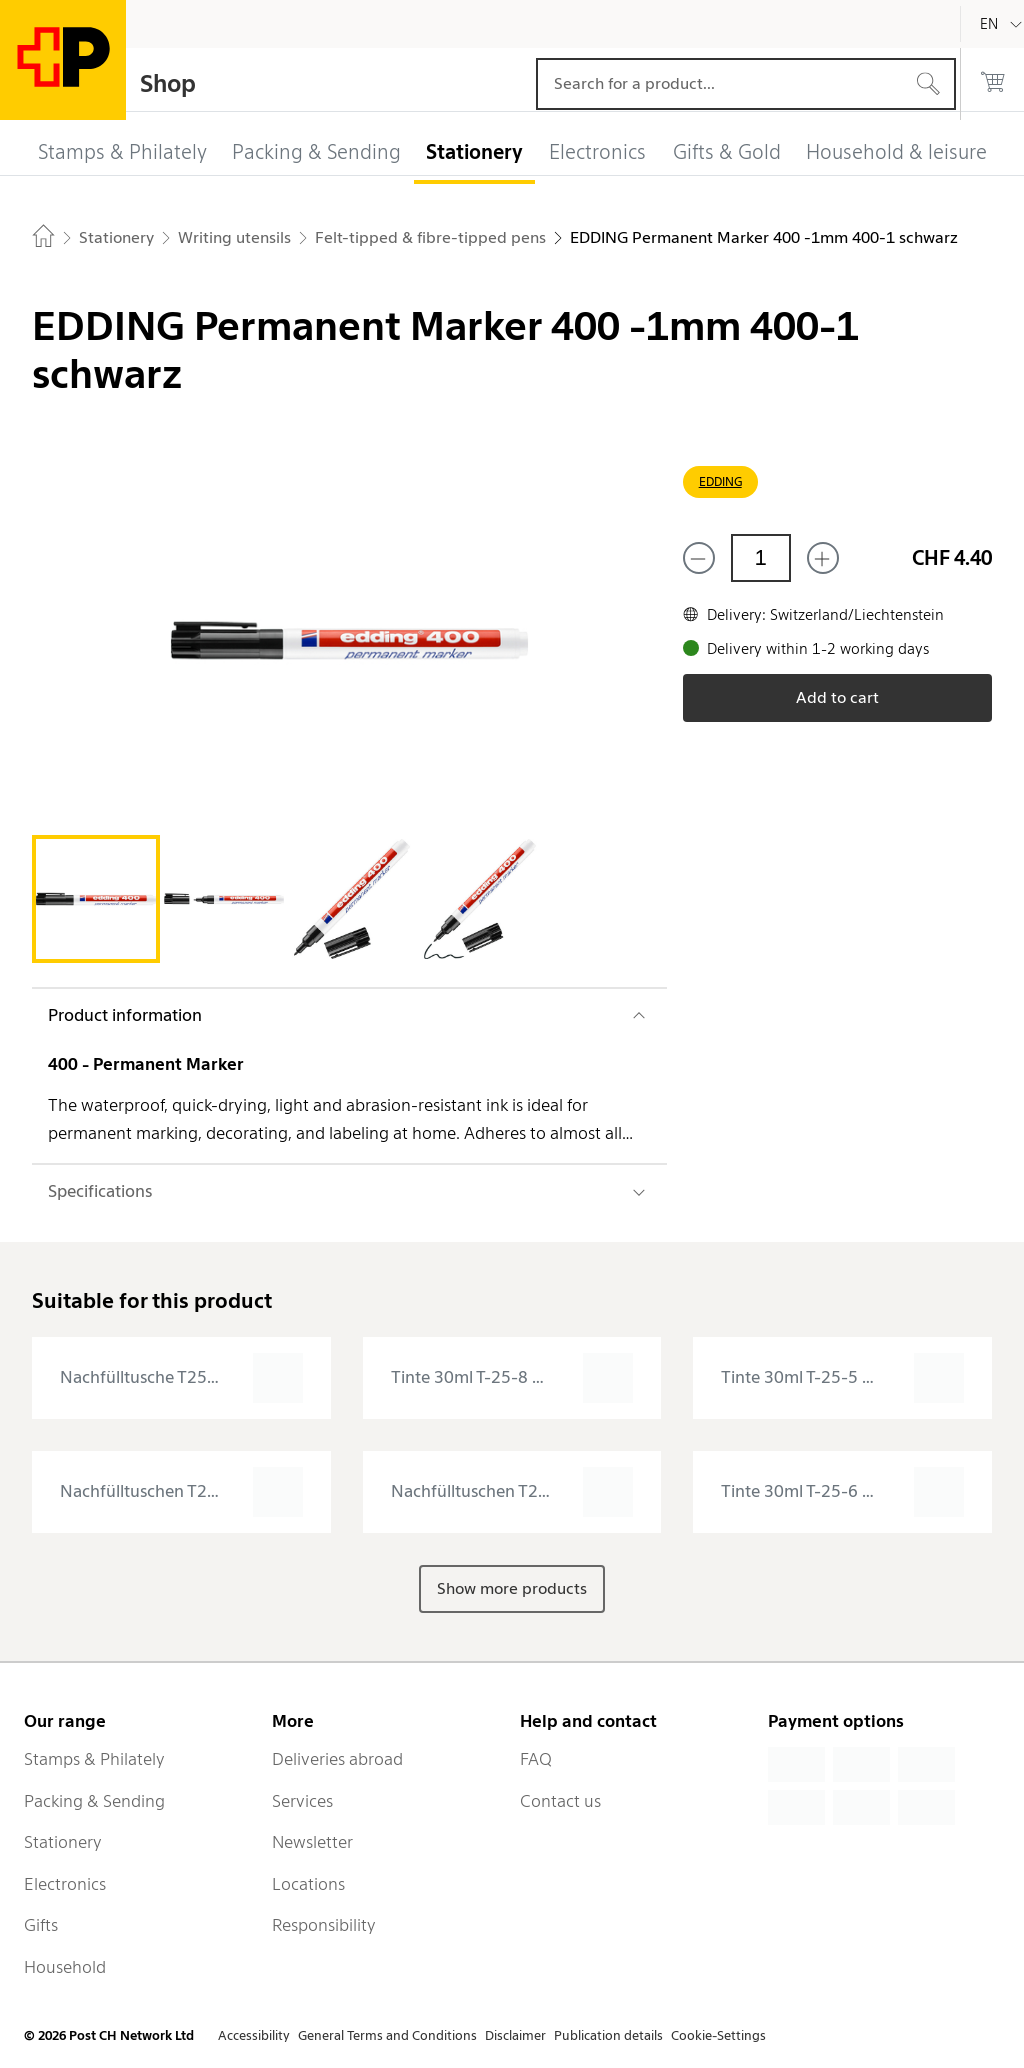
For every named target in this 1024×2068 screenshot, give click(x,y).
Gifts (41, 1925)
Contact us (560, 1801)
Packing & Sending (94, 1801)
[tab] (96, 899)
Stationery (63, 1842)
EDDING (720, 481)
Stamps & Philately (94, 1759)
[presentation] (181, 1378)
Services (302, 1801)
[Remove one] (699, 558)
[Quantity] (761, 558)
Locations (308, 1884)
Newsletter (312, 1842)
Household (65, 1967)
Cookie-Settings (718, 2035)
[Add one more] (823, 558)
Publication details (608, 2035)
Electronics (65, 1884)
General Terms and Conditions (387, 2035)
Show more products (512, 1588)
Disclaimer (515, 2035)
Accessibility (254, 2035)
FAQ (536, 1759)
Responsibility (324, 1925)
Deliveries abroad (337, 1759)
